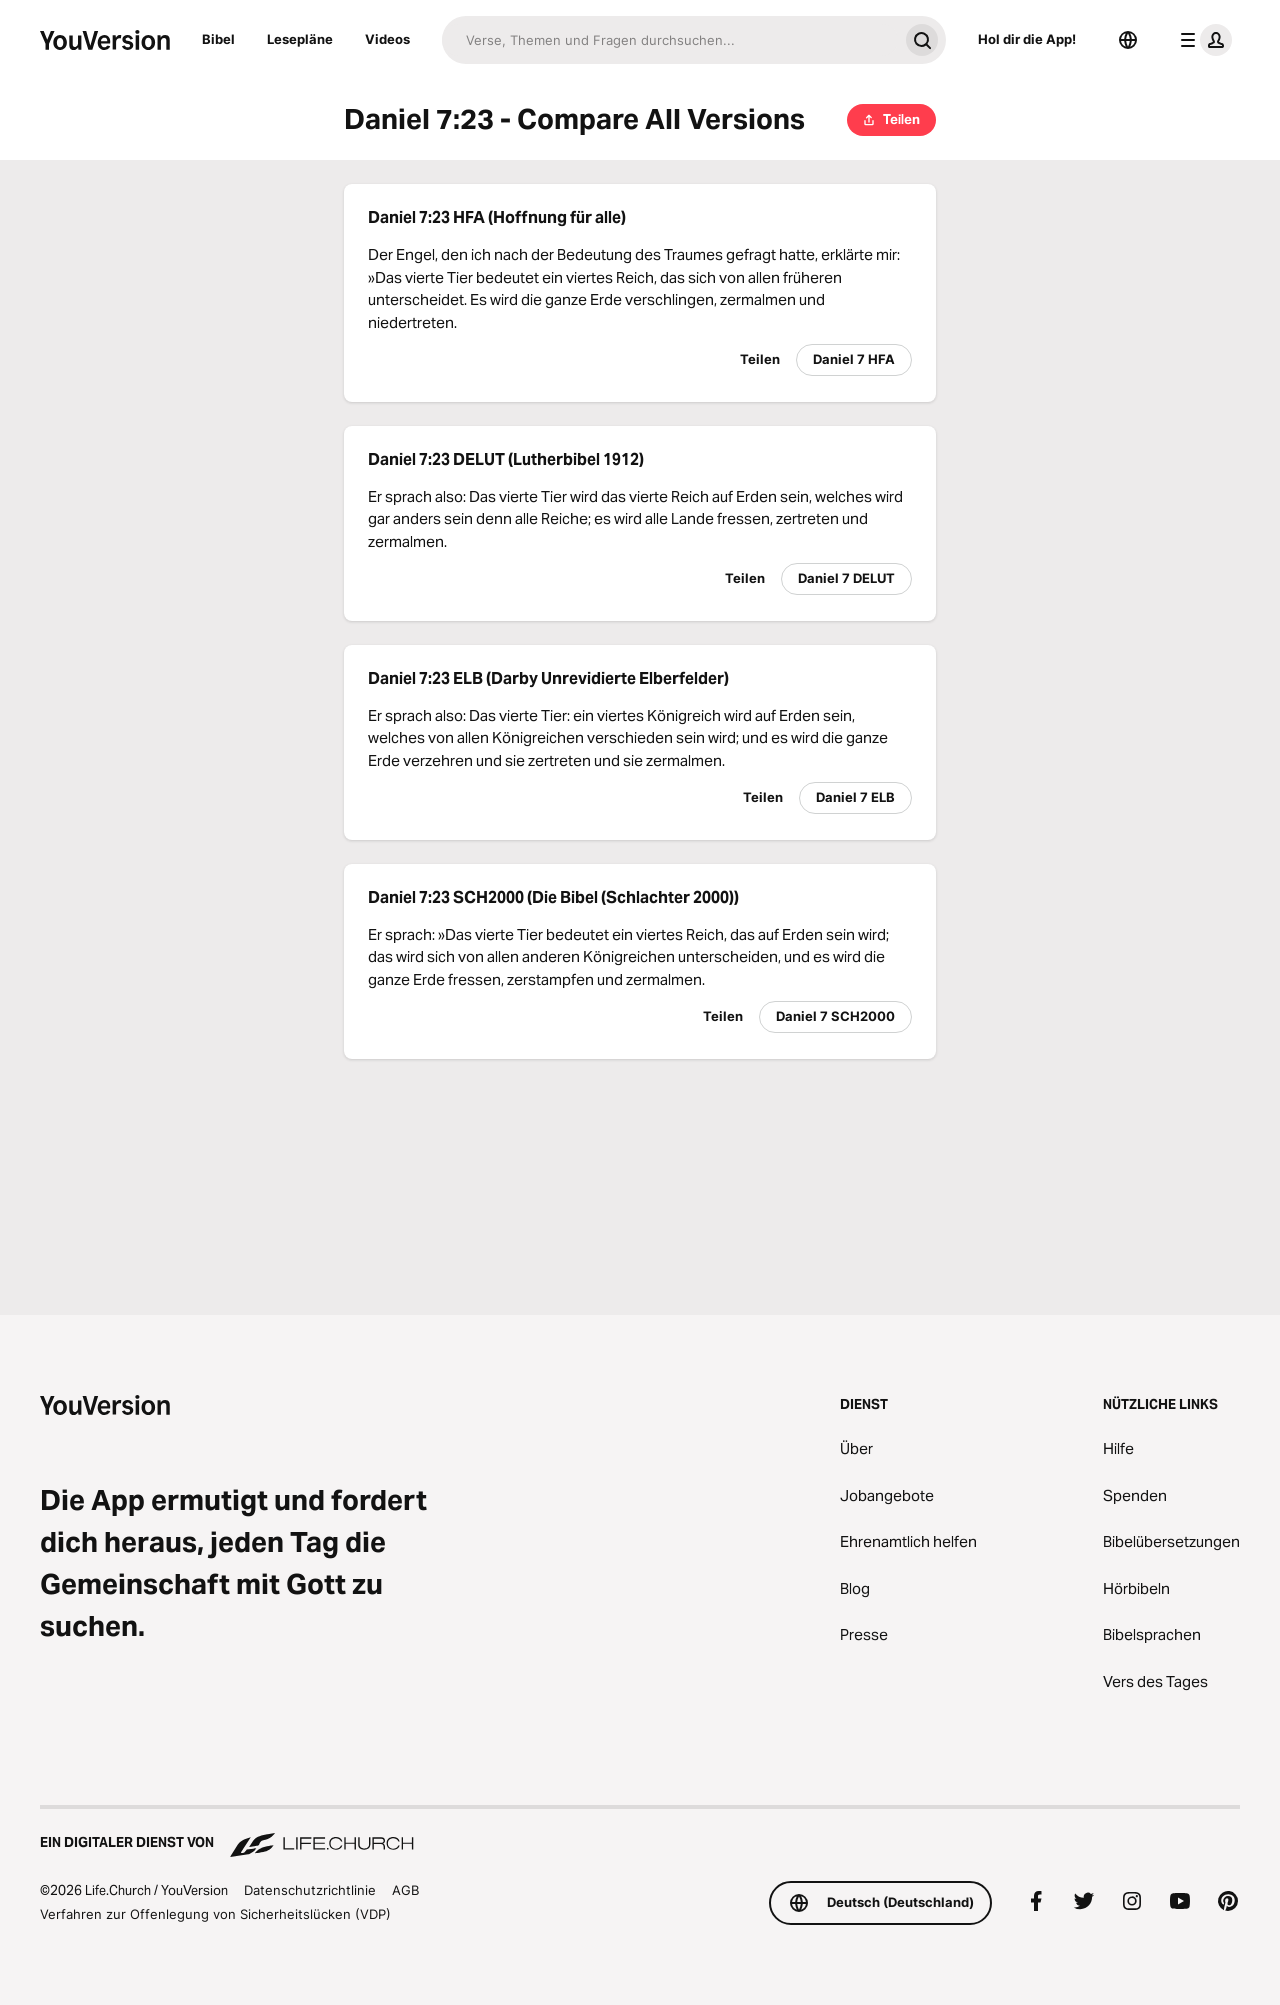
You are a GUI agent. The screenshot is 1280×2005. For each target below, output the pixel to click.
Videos (387, 39)
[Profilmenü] (1202, 40)
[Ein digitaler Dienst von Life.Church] (640, 1833)
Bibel (218, 39)
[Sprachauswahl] (1128, 40)
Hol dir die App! (1027, 39)
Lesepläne (300, 39)
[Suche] (670, 40)
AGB (405, 1890)
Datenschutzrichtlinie (310, 1890)
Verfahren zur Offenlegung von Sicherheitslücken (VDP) (215, 1914)
